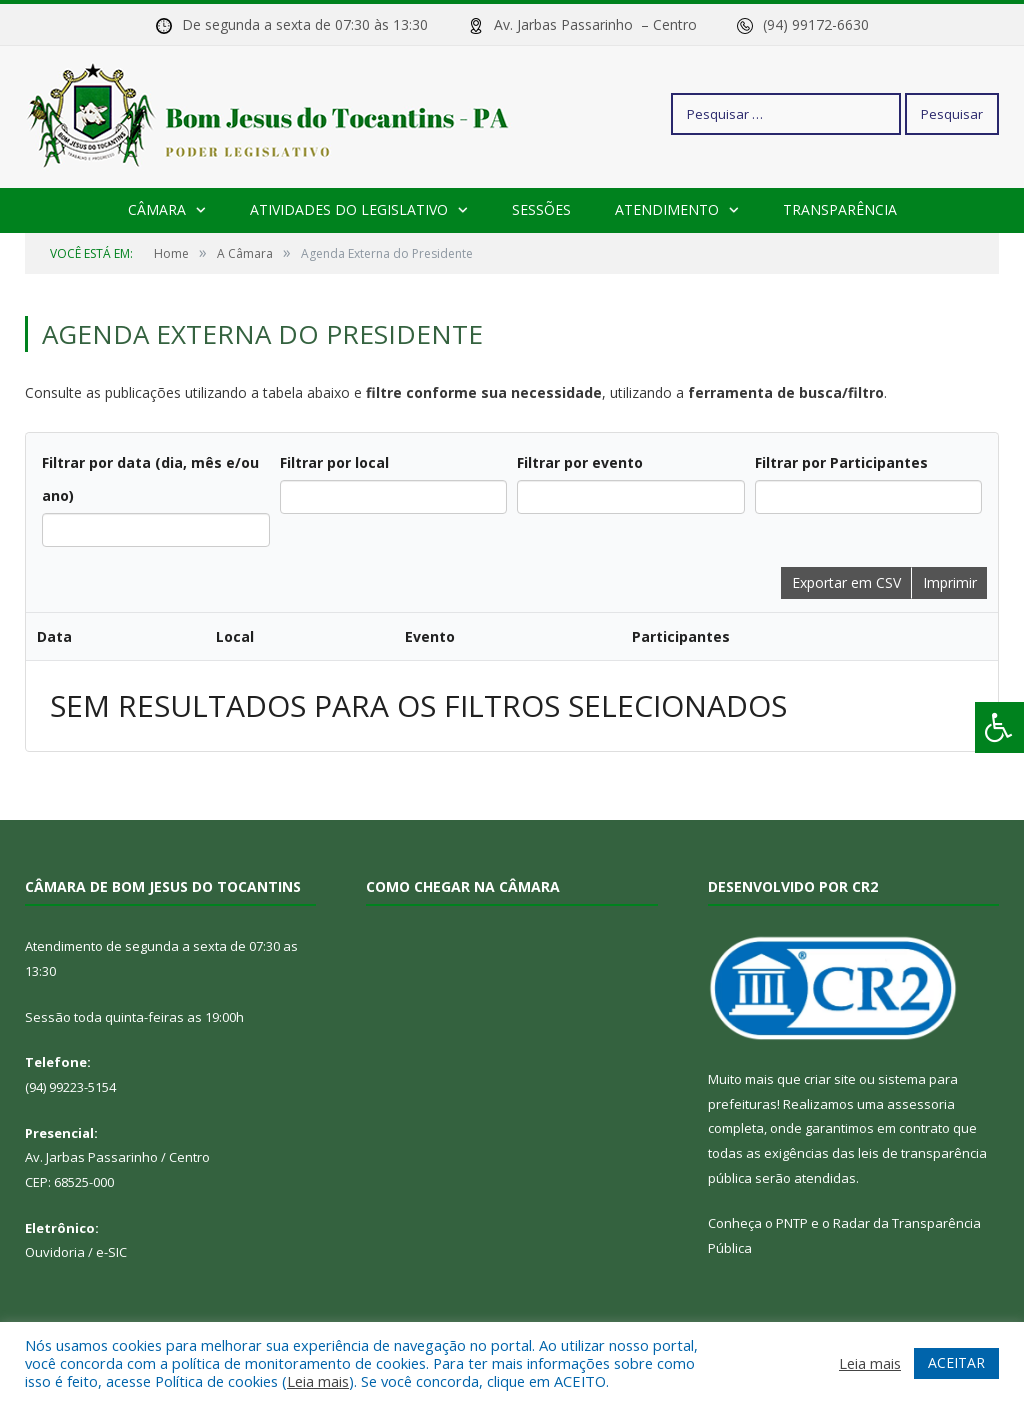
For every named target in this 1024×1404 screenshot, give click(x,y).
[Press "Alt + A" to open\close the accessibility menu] (999, 727)
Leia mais (318, 1381)
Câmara (157, 209)
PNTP (792, 1223)
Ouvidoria (55, 1252)
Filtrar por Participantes (841, 462)
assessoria (921, 1104)
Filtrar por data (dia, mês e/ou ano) (150, 479)
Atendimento (667, 209)
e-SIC (111, 1252)
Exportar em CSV (846, 582)
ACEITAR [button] (956, 1362)
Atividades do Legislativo (349, 209)
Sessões (541, 209)
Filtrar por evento (580, 462)
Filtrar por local (334, 462)
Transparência (840, 209)
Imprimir (950, 582)
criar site (830, 1079)
